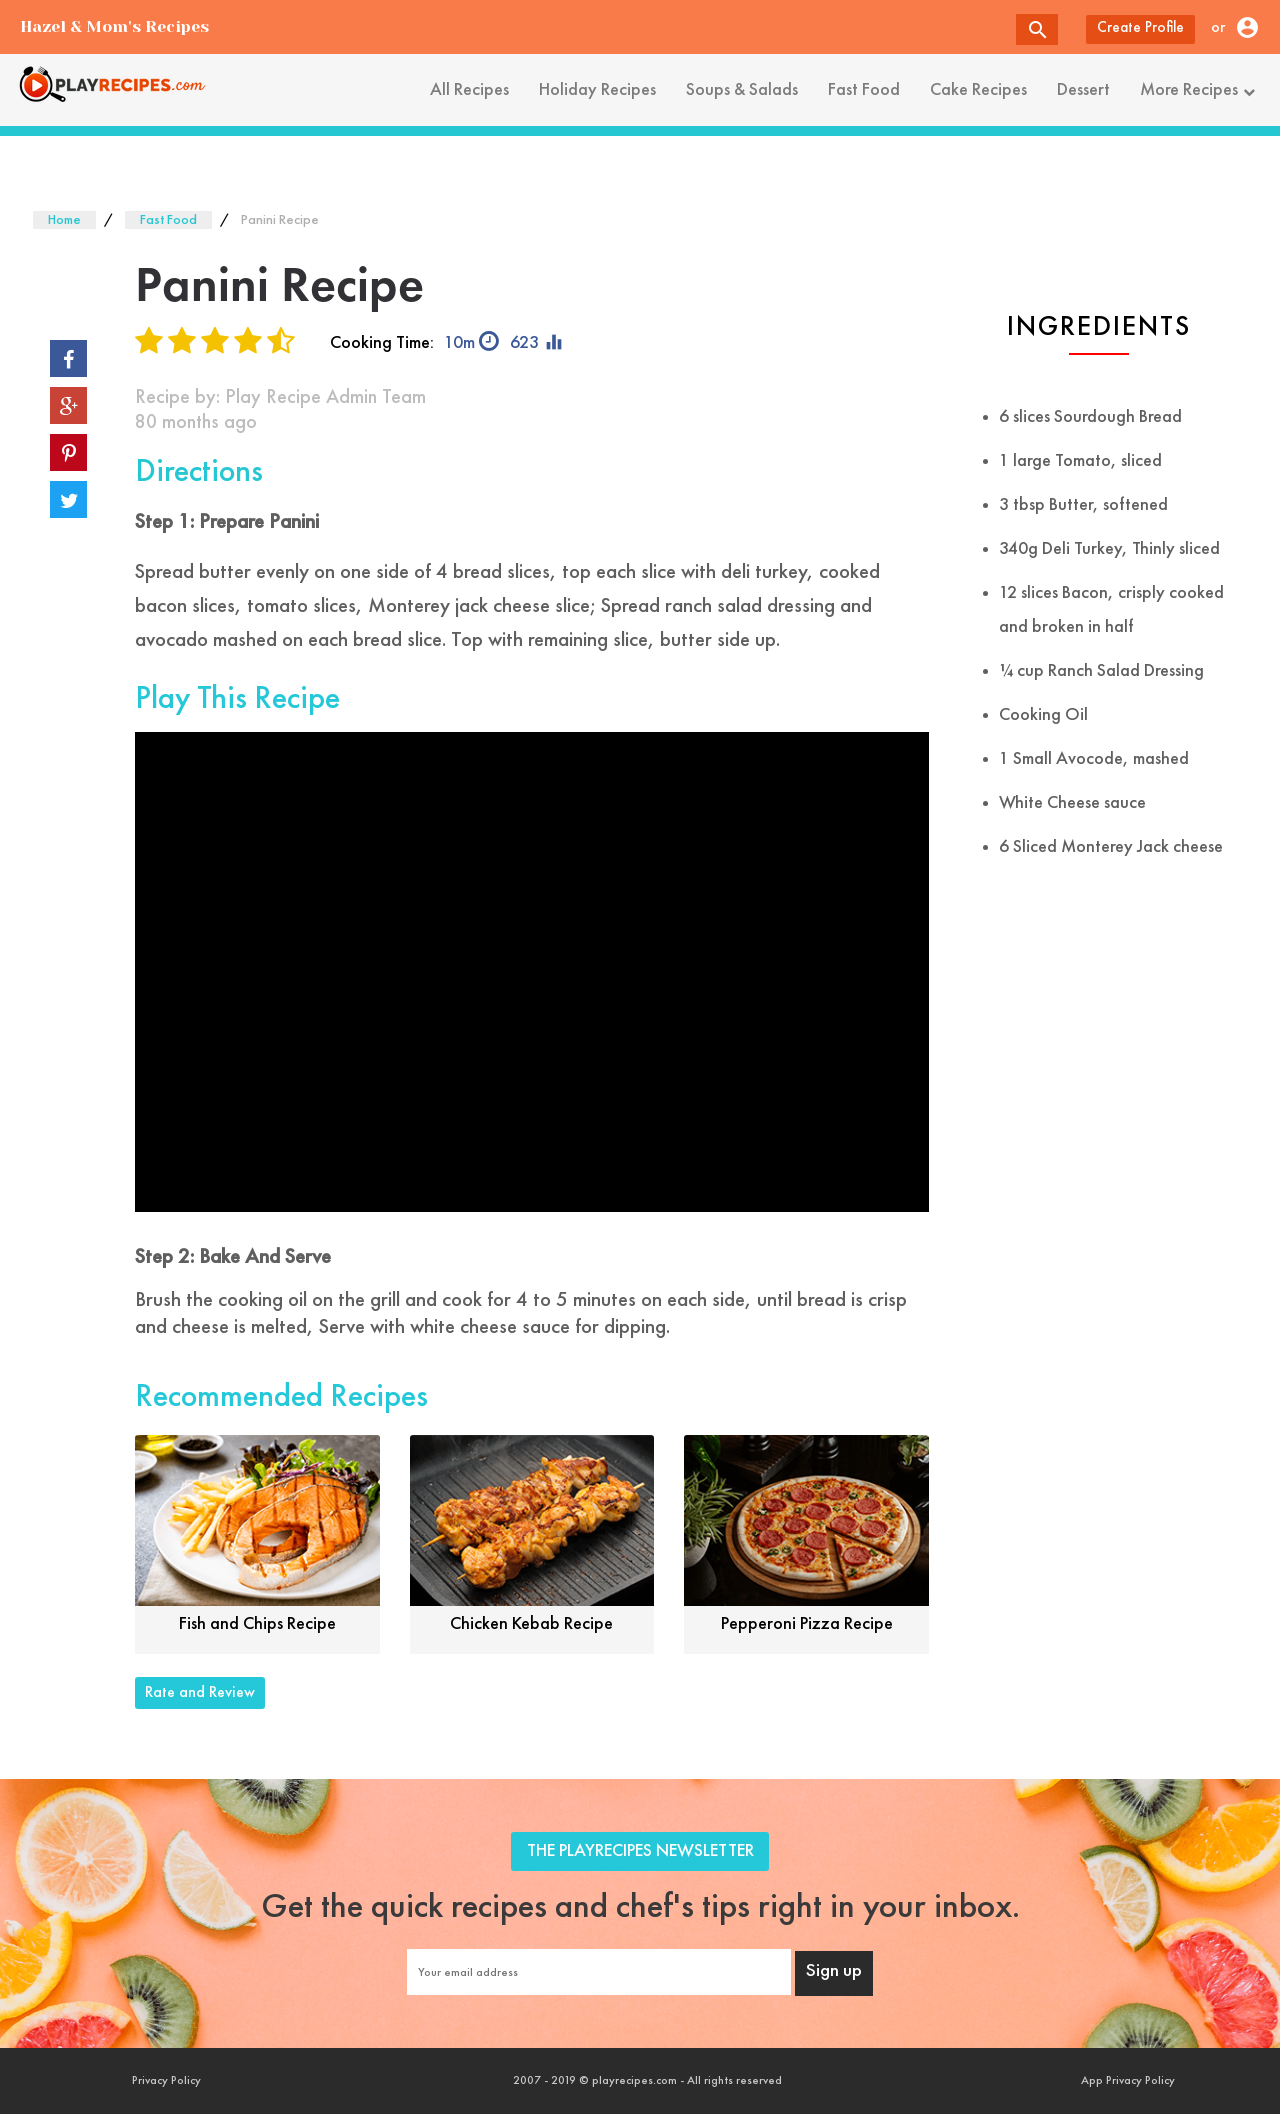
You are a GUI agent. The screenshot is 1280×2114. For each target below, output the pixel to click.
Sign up (834, 1971)
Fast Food (864, 90)
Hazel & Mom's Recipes (114, 26)
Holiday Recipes (597, 90)
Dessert (1083, 90)
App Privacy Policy (1128, 2081)
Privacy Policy (166, 2081)
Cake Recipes (978, 90)
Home (64, 220)
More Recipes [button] (1200, 90)
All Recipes (469, 90)
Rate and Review (200, 1693)
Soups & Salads (742, 90)
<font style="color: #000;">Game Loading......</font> (532, 972)
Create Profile (1140, 28)
